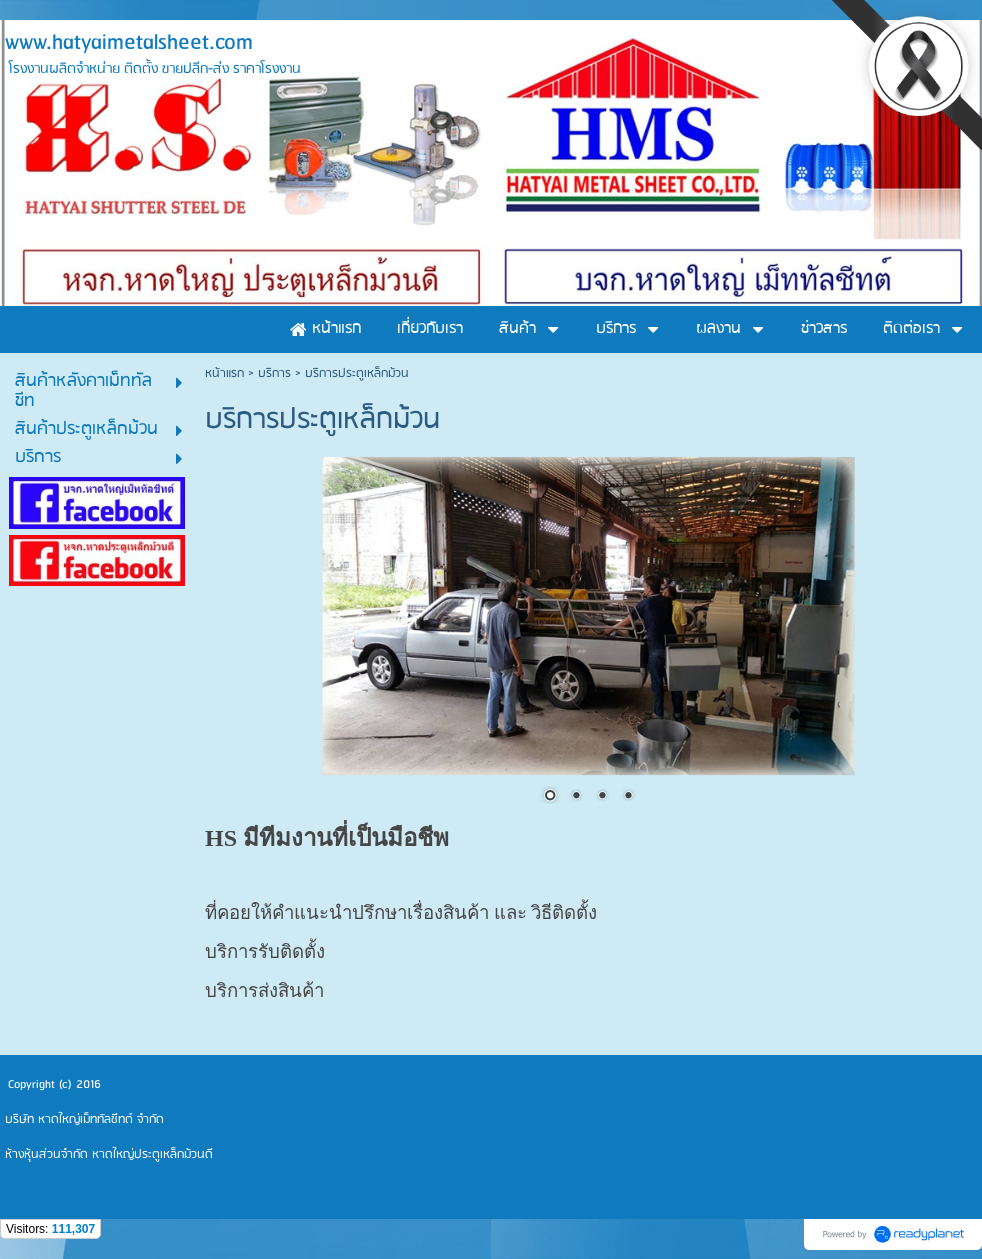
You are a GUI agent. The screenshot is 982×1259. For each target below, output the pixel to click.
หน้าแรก (224, 373)
